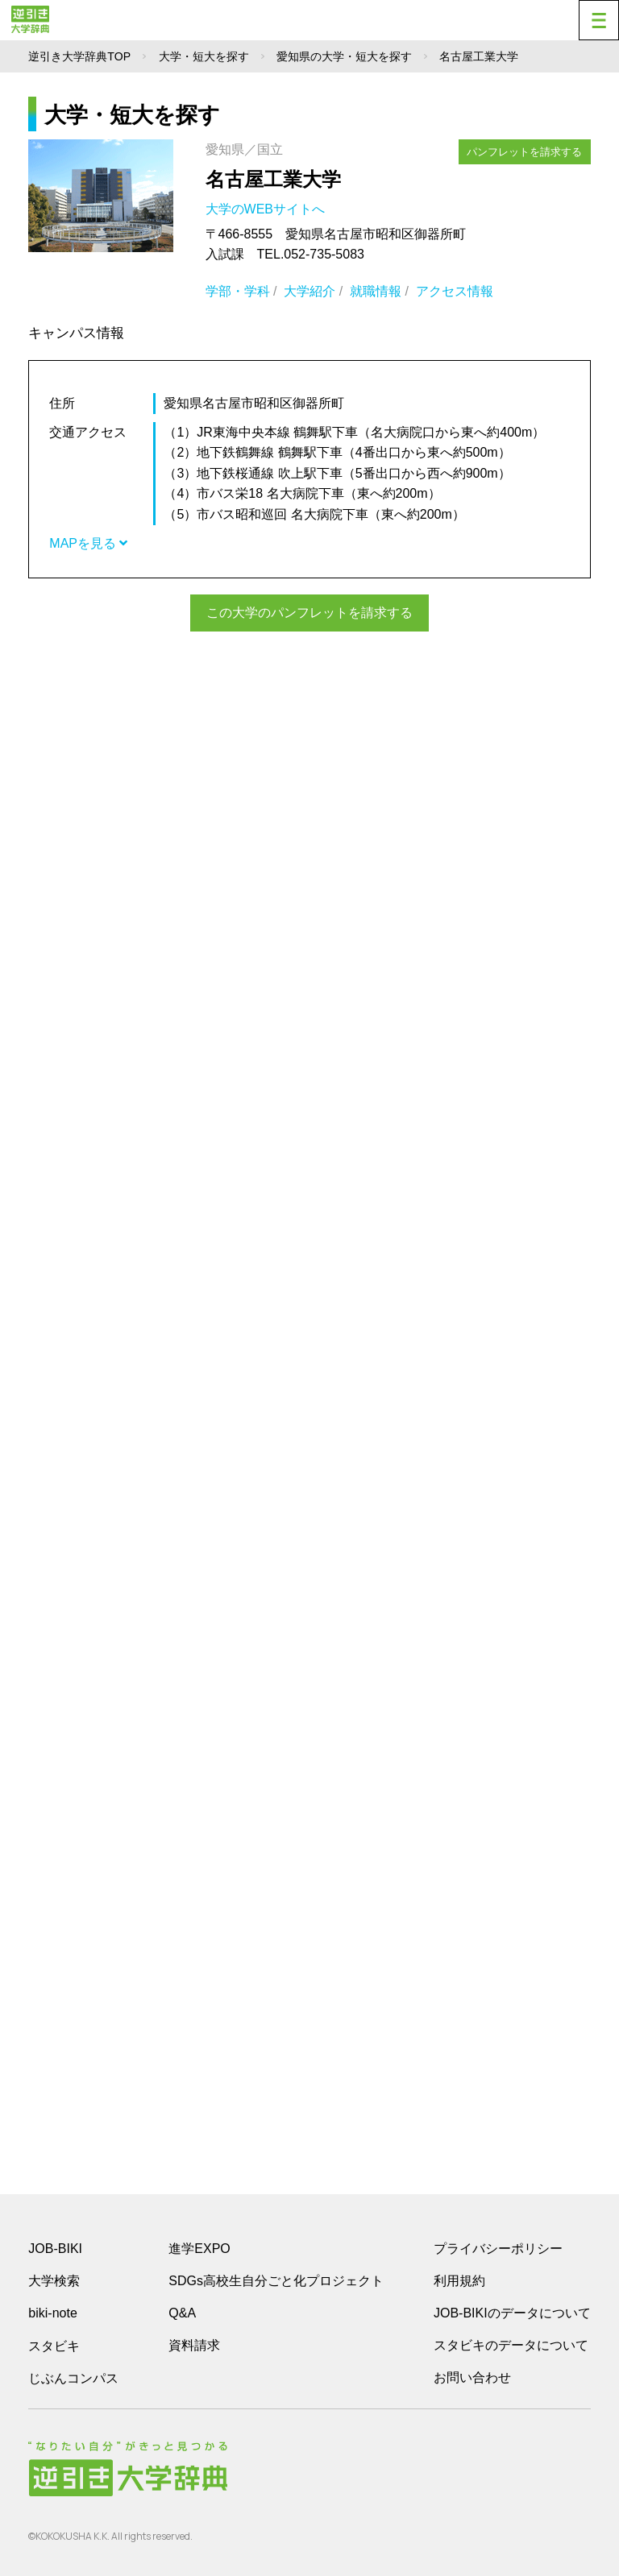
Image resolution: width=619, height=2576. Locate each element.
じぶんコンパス (73, 2378)
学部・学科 (238, 291)
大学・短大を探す (204, 56)
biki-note (52, 2313)
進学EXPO (199, 2248)
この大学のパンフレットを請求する (309, 612)
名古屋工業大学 (273, 179)
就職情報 (375, 291)
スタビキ (54, 2345)
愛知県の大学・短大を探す (344, 56)
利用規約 (459, 2281)
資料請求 (194, 2345)
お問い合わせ (472, 2377)
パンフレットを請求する (525, 151)
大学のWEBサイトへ (267, 209)
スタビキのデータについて (511, 2345)
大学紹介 (309, 291)
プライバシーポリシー (498, 2248)
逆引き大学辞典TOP (79, 56)
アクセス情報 (454, 291)
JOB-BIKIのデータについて (512, 2313)
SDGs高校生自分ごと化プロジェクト (276, 2281)
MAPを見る (88, 543)
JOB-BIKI (55, 2248)
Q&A (182, 2313)
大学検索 (54, 2281)
